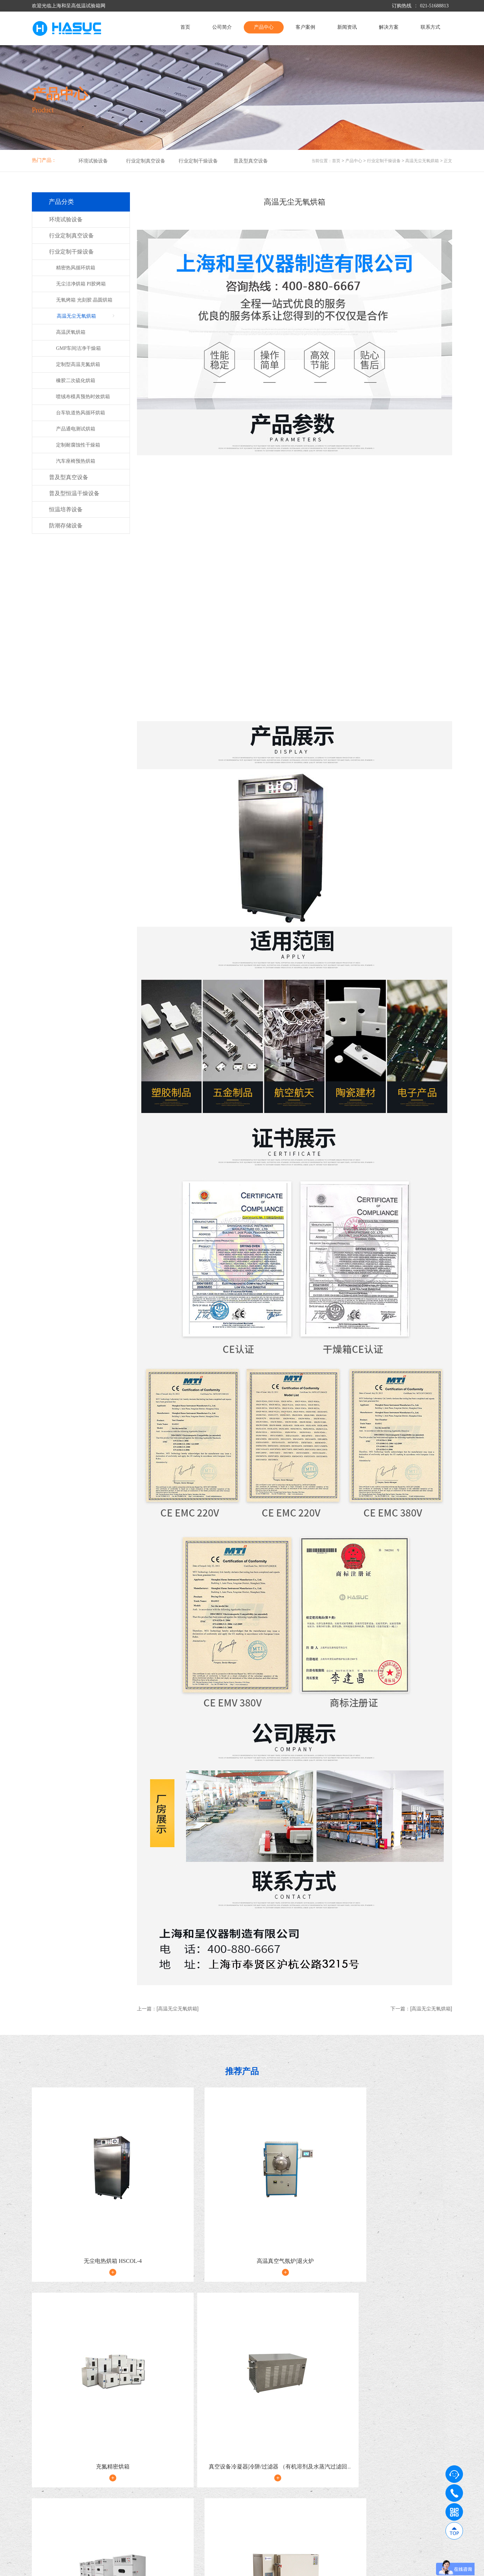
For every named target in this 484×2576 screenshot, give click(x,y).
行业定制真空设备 (145, 161)
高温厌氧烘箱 (70, 332)
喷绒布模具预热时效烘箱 (83, 396)
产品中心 (264, 27)
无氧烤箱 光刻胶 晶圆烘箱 (84, 300)
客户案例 (305, 27)
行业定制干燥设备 (198, 161)
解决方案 (389, 27)
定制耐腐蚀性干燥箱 (78, 445)
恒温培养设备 (66, 509)
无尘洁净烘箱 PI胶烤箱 (81, 283)
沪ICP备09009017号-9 (162, 2568)
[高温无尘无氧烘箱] (178, 2008)
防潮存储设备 (66, 526)
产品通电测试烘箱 (75, 428)
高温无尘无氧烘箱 (422, 160)
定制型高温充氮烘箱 (78, 364)
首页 (185, 27)
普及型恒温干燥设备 (74, 493)
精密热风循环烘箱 (75, 267)
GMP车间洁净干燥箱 (78, 348)
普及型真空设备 (251, 161)
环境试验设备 (93, 161)
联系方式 (430, 27)
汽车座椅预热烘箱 (75, 461)
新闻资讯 (347, 27)
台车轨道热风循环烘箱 (80, 412)
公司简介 (222, 27)
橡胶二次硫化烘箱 (75, 380)
